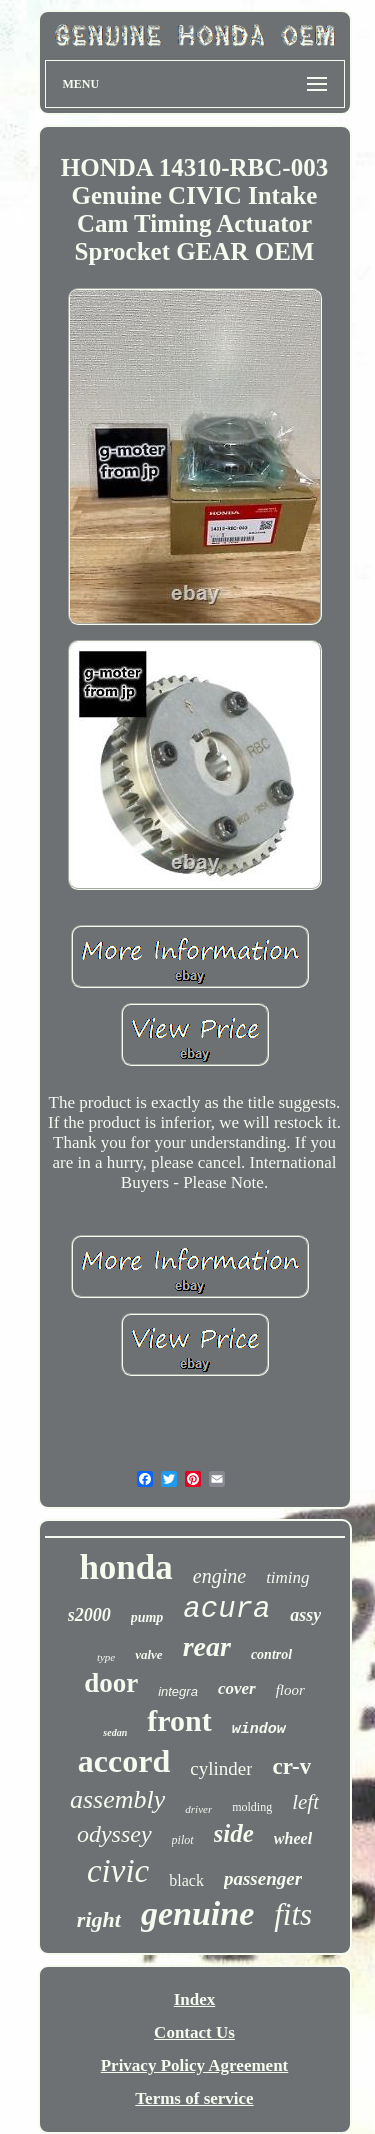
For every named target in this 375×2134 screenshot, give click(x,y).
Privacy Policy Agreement (195, 2065)
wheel (293, 1838)
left (305, 1802)
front (179, 1720)
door (111, 1683)
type (106, 1657)
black (186, 1880)
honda (125, 1567)
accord (124, 1761)
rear (207, 1646)
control (271, 1654)
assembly (117, 1799)
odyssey (114, 1834)
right (99, 1919)
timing (287, 1577)
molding (252, 1807)
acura (226, 1609)
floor (290, 1690)
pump (147, 1617)
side (234, 1833)
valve (148, 1654)
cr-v (291, 1766)
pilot (183, 1840)
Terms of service (194, 2098)
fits (293, 1914)
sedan (115, 1732)
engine (219, 1576)
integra (178, 1691)
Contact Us (194, 2032)
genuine (197, 1913)
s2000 (89, 1615)
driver (198, 1809)
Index (195, 1999)
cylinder (221, 1768)
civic (118, 1871)
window (259, 1729)
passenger (263, 1878)
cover (237, 1688)
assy (305, 1615)
